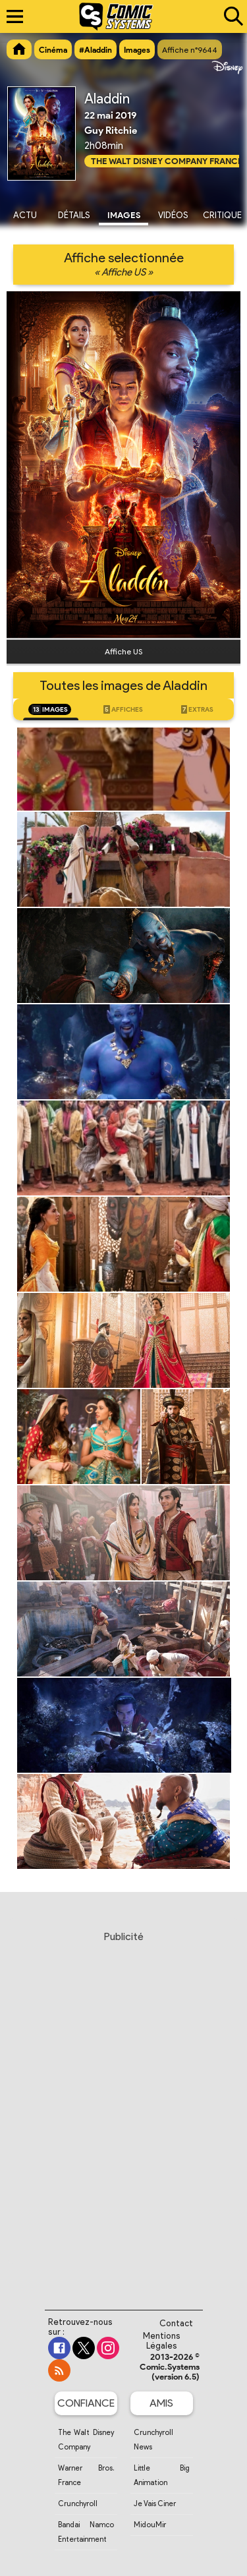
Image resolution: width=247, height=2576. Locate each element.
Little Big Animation (162, 2475)
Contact (176, 2323)
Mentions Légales (161, 2341)
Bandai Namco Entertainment (86, 2532)
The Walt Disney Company (86, 2439)
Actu (25, 215)
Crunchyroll (77, 2503)
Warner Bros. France (86, 2475)
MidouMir (150, 2524)
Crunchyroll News (153, 2439)
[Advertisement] (123, 2107)
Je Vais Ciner (155, 2503)
